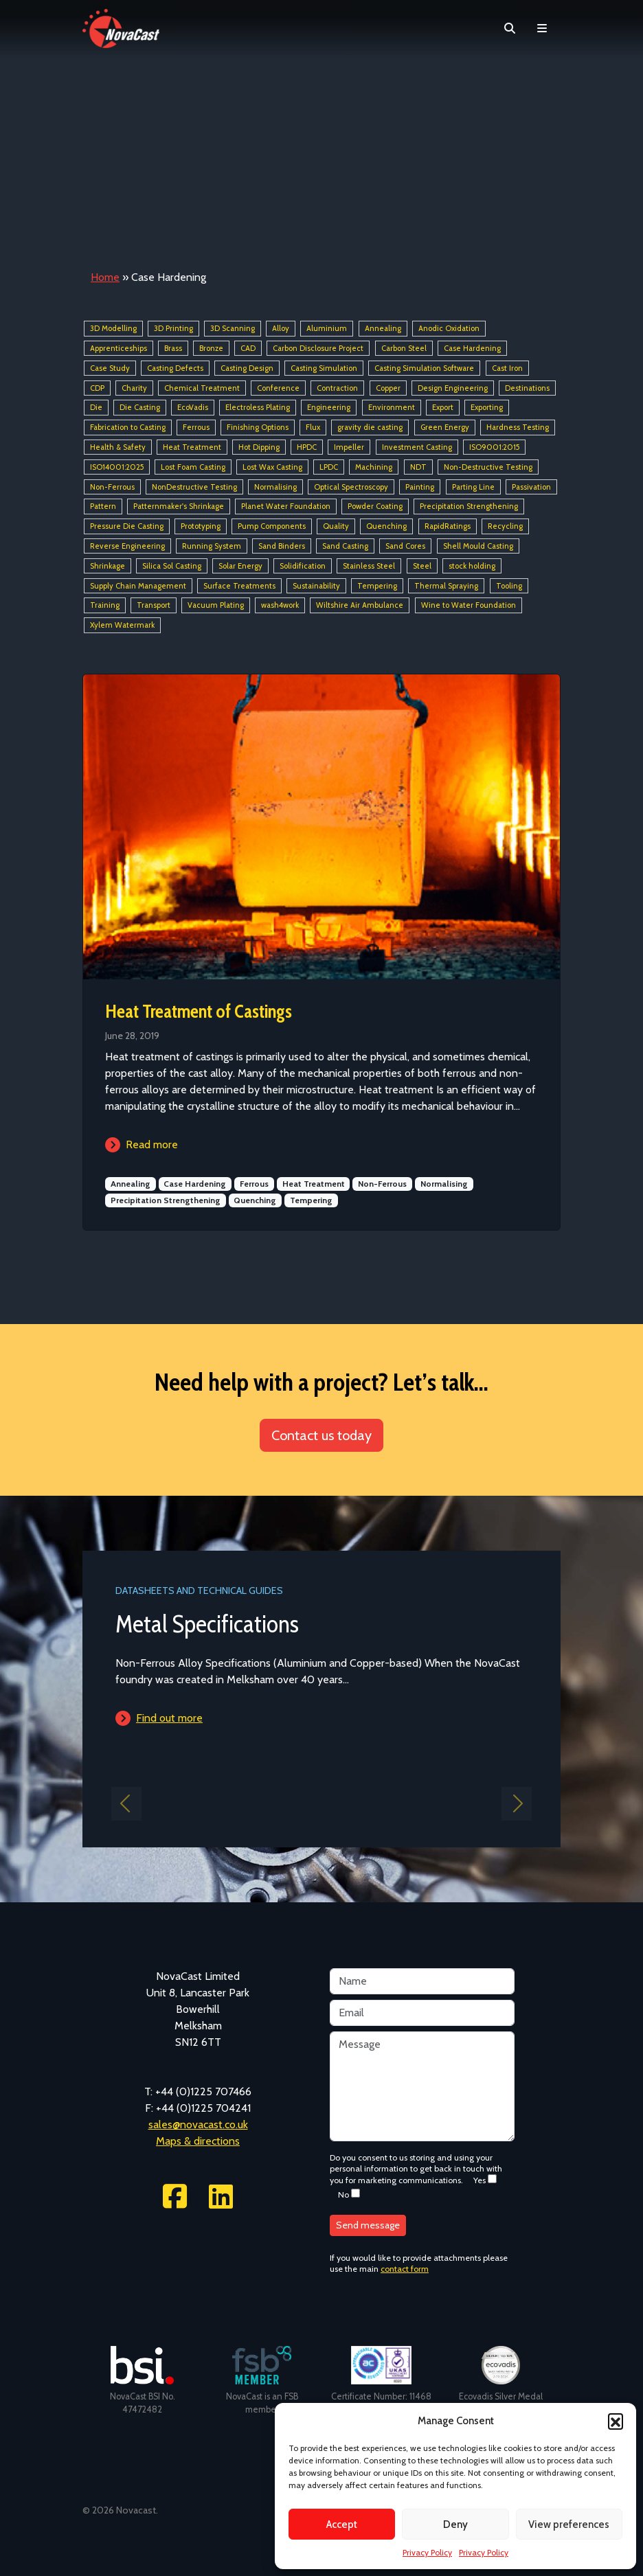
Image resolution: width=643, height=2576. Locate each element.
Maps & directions (198, 2140)
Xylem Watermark (122, 625)
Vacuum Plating (216, 606)
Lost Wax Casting (272, 467)
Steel (422, 566)
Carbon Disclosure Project (318, 348)
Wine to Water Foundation (468, 606)
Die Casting (140, 408)
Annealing (383, 328)
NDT (418, 467)
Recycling (505, 526)
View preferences (568, 2524)
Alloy (280, 328)
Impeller (349, 447)
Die (96, 408)
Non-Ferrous (112, 487)
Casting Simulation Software (424, 368)
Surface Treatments (239, 586)
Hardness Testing (517, 427)
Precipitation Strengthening (469, 507)
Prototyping (201, 526)
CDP (97, 388)
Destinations (527, 388)
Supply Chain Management (138, 586)
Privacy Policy (427, 2552)
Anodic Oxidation (449, 328)
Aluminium (326, 328)
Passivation (531, 487)
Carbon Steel (404, 348)
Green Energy (444, 427)
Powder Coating (375, 507)
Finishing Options (258, 427)
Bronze (211, 348)
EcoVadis (192, 408)
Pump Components (272, 526)
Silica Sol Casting (171, 566)
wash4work (280, 606)
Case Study (110, 368)
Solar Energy (240, 566)
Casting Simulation (324, 368)
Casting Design (247, 368)
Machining (373, 467)
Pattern (103, 507)
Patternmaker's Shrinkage (178, 507)
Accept (341, 2524)
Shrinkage (107, 566)
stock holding (472, 566)
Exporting (487, 408)
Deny (455, 2524)
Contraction (337, 388)
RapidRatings (448, 526)
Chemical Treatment (202, 388)
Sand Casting (345, 546)
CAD (248, 348)
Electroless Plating (257, 408)
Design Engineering (453, 388)
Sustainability (316, 586)
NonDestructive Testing (194, 487)
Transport (153, 606)
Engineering (328, 408)
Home (105, 277)
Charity (134, 388)
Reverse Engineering (127, 546)
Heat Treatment (192, 447)
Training (105, 606)
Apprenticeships (118, 348)
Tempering (377, 586)
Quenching (386, 526)
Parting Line (473, 487)
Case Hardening (472, 348)
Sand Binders (281, 546)
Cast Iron (507, 368)
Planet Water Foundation (285, 507)
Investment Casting (417, 447)
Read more (152, 1144)
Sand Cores (405, 546)
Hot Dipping (259, 447)
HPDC (307, 447)
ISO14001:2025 (117, 467)
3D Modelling (113, 328)
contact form (405, 2269)
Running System (211, 546)
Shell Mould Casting (478, 546)
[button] (615, 2421)
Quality (336, 526)
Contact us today (321, 1435)
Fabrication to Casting (128, 427)
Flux (313, 427)
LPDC (328, 467)
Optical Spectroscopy (351, 487)
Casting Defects (175, 368)
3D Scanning (232, 328)
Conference (278, 388)
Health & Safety (118, 447)
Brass (173, 348)
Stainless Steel (369, 566)
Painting (419, 487)
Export (442, 408)
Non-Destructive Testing (488, 467)
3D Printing (173, 328)
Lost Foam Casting (193, 467)
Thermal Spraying (446, 586)
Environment (391, 408)
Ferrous (196, 427)
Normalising (275, 487)
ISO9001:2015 (494, 447)
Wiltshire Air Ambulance (359, 606)
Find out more (169, 1717)
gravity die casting (370, 427)
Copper (388, 388)
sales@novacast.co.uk (198, 2124)
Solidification (303, 566)
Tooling (509, 586)
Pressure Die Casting (126, 526)
